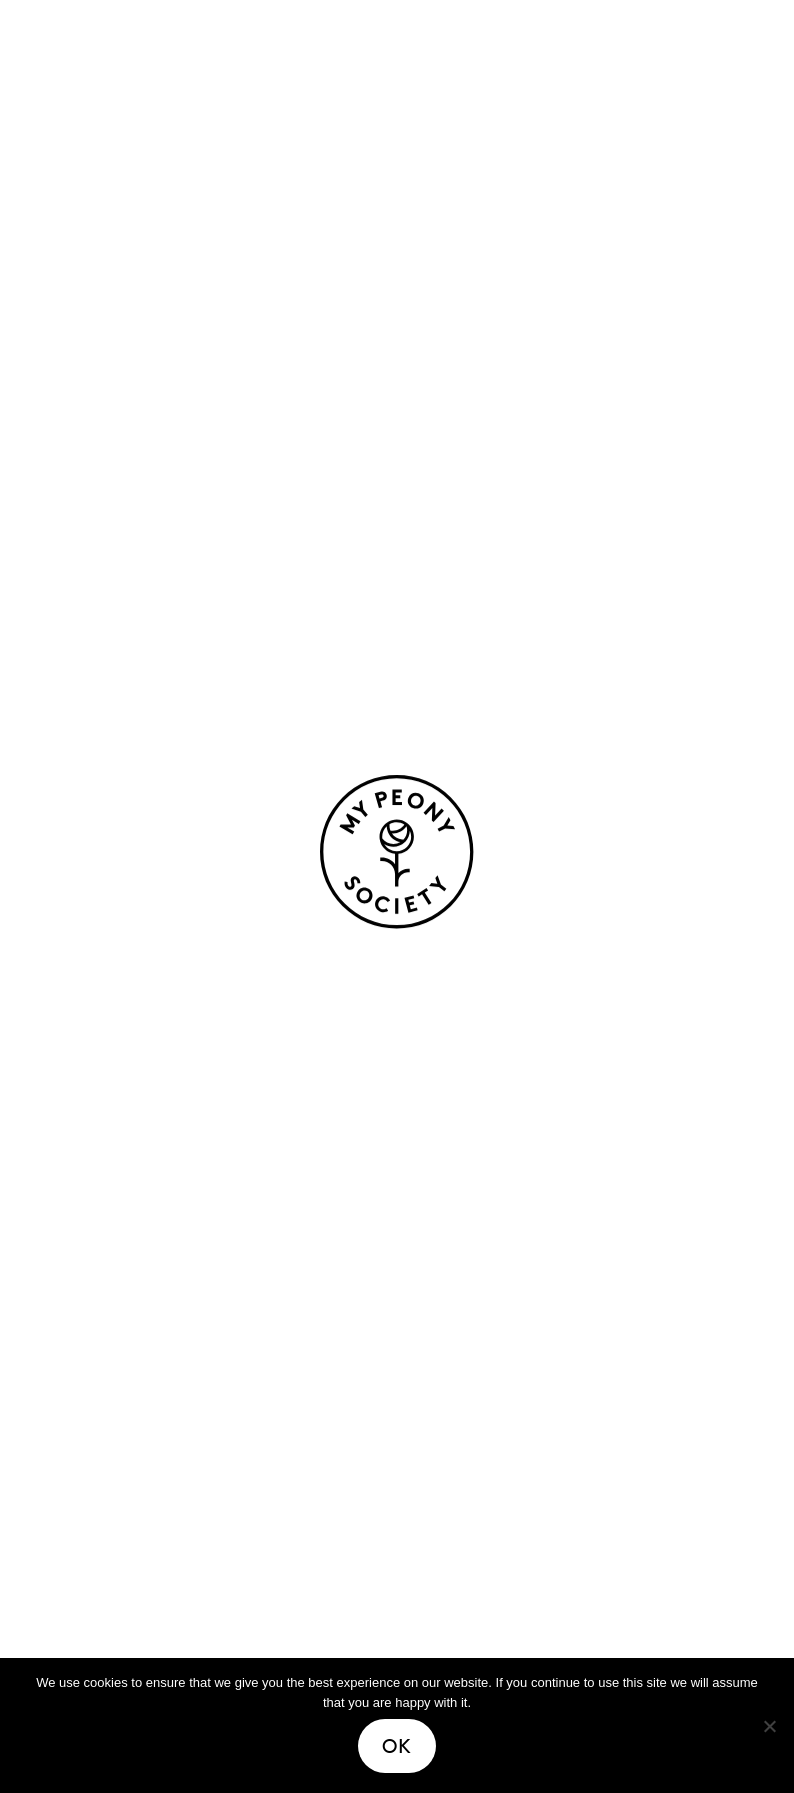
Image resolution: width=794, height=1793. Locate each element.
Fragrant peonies (127, 1325)
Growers (446, 1325)
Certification (467, 1360)
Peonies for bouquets (146, 1255)
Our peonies (104, 1220)
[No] (769, 1726)
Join (426, 1548)
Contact (445, 1478)
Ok (396, 1746)
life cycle (124, 683)
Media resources (483, 1583)
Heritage (448, 1255)
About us (448, 1220)
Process (443, 1290)
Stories (80, 1478)
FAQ (426, 1513)
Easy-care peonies (133, 1290)
